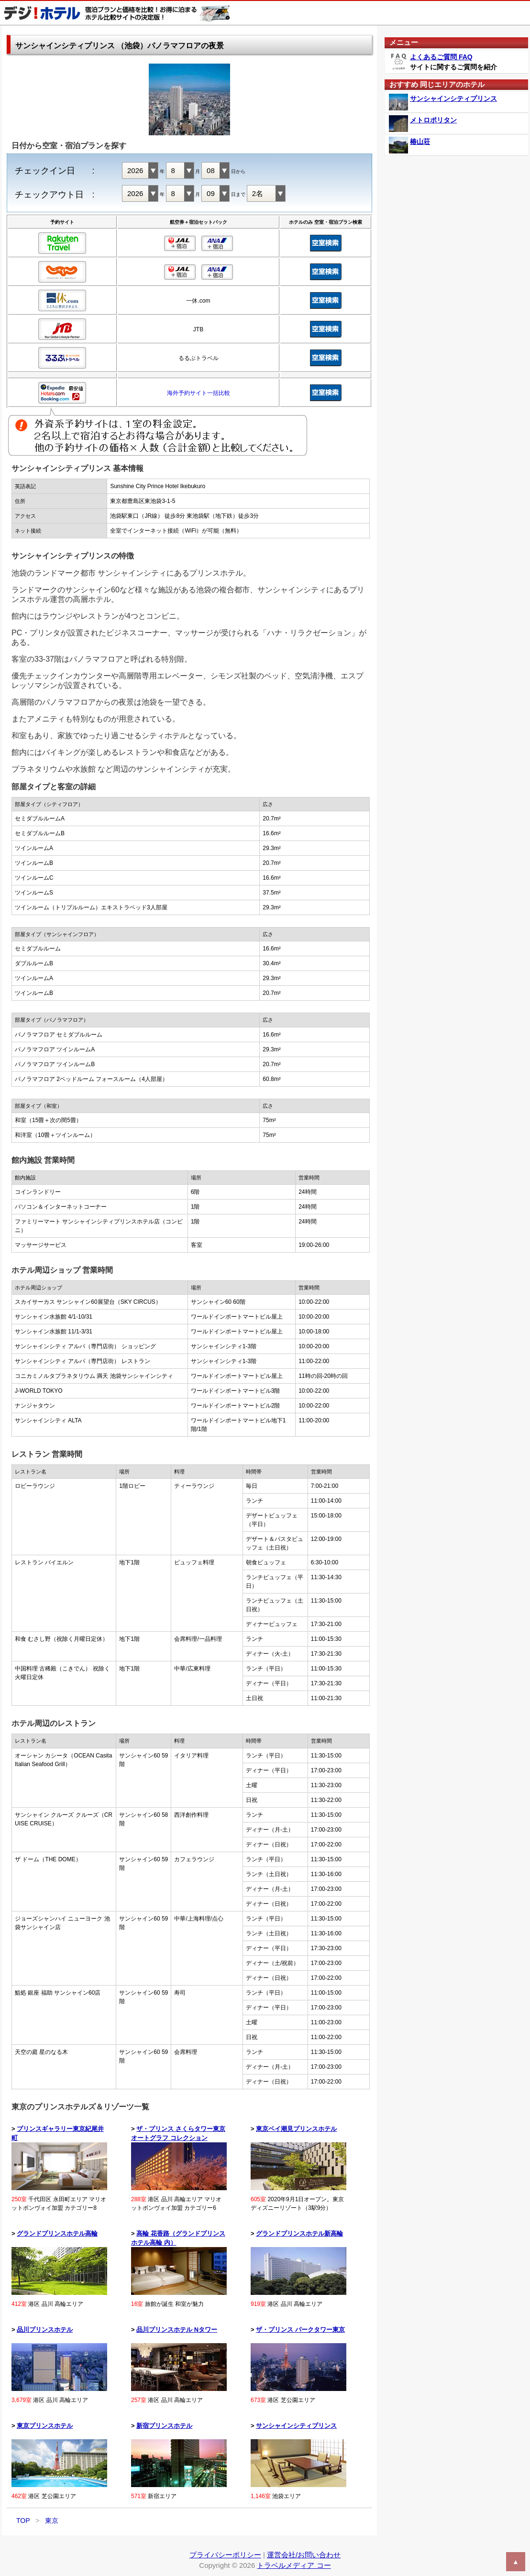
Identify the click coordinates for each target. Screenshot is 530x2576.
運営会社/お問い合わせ (304, 2555)
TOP (23, 2520)
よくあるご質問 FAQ (441, 57)
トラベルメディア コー (294, 2565)
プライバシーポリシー (225, 2555)
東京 (51, 2520)
